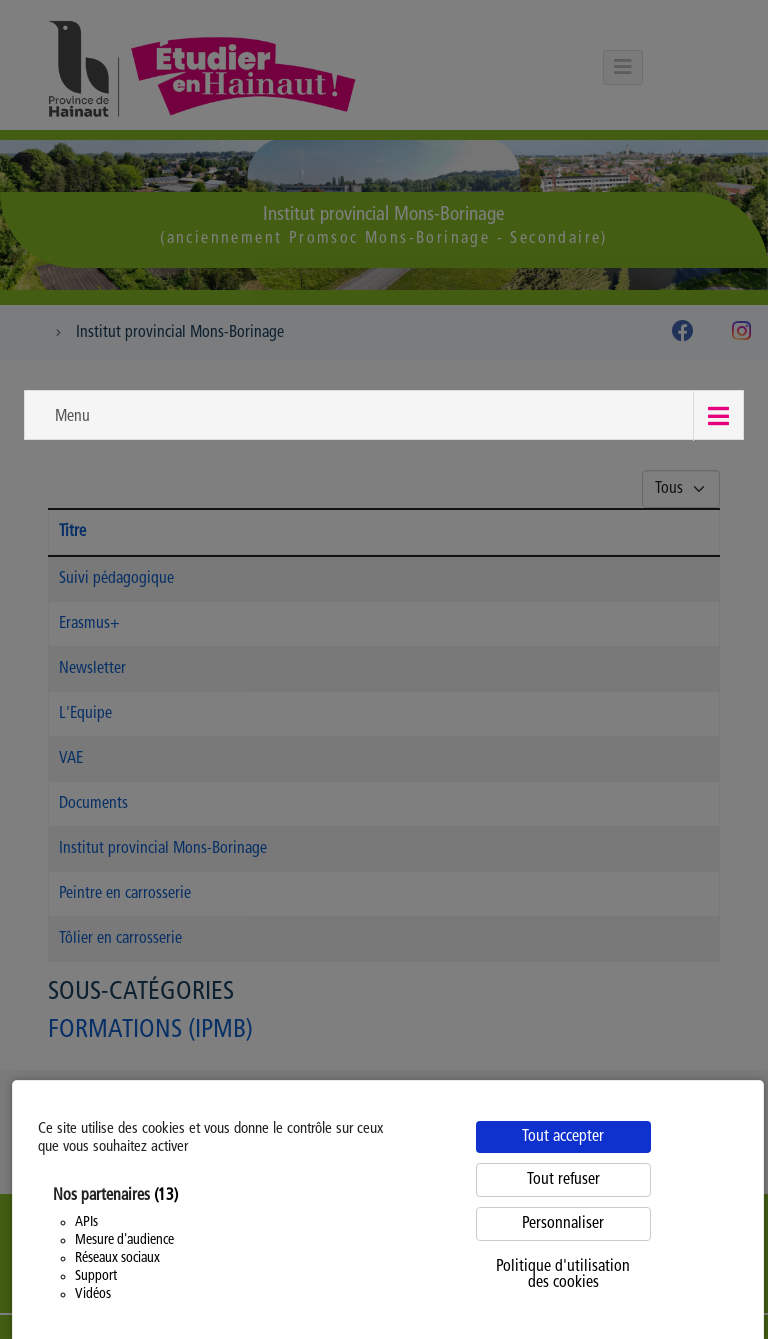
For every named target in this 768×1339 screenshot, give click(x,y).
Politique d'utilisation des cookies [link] (563, 1275)
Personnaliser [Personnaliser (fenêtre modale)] (563, 1224)
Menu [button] (72, 417)
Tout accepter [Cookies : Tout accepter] (563, 1137)
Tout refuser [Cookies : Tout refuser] (563, 1180)
